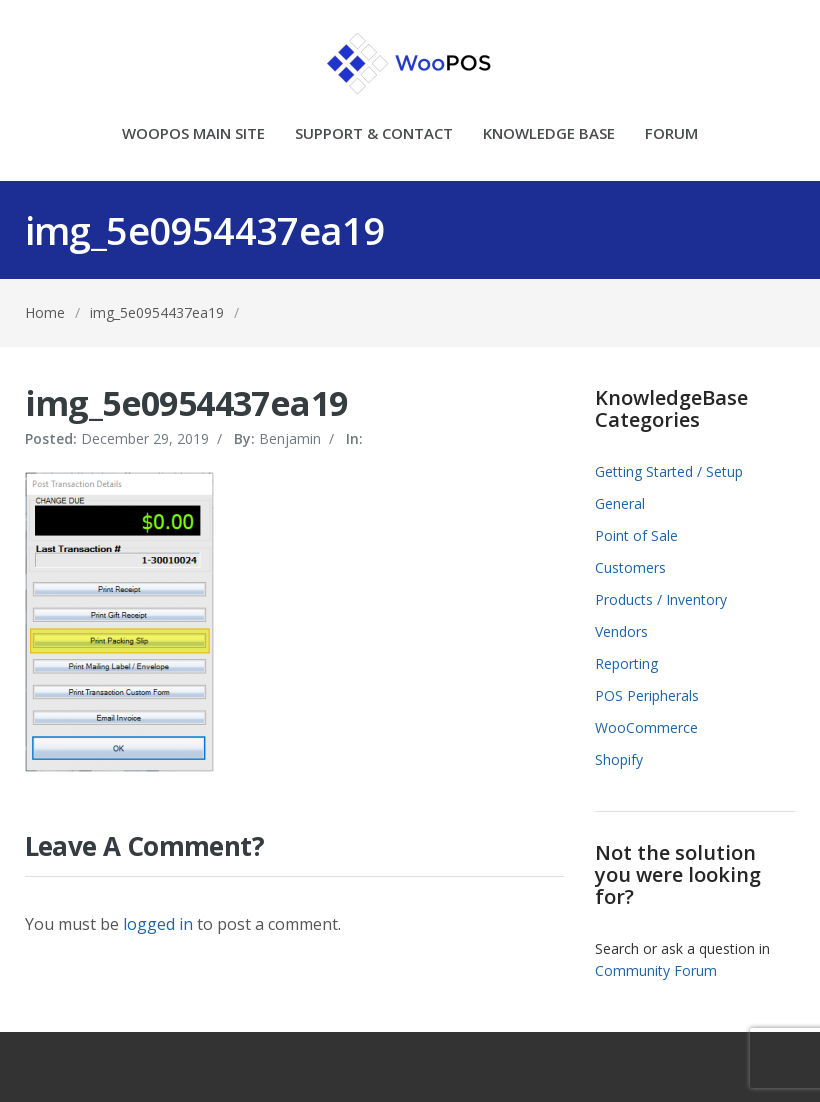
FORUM (671, 134)
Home (45, 312)
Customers (630, 567)
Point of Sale (636, 535)
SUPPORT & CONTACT (374, 134)
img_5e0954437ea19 (157, 312)
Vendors (621, 631)
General (620, 503)
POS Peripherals (647, 695)
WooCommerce (646, 727)
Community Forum (656, 970)
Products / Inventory (661, 599)
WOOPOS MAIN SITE (193, 134)
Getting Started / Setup (669, 471)
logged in (158, 924)
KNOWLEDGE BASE (549, 134)
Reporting (626, 663)
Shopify (619, 759)
